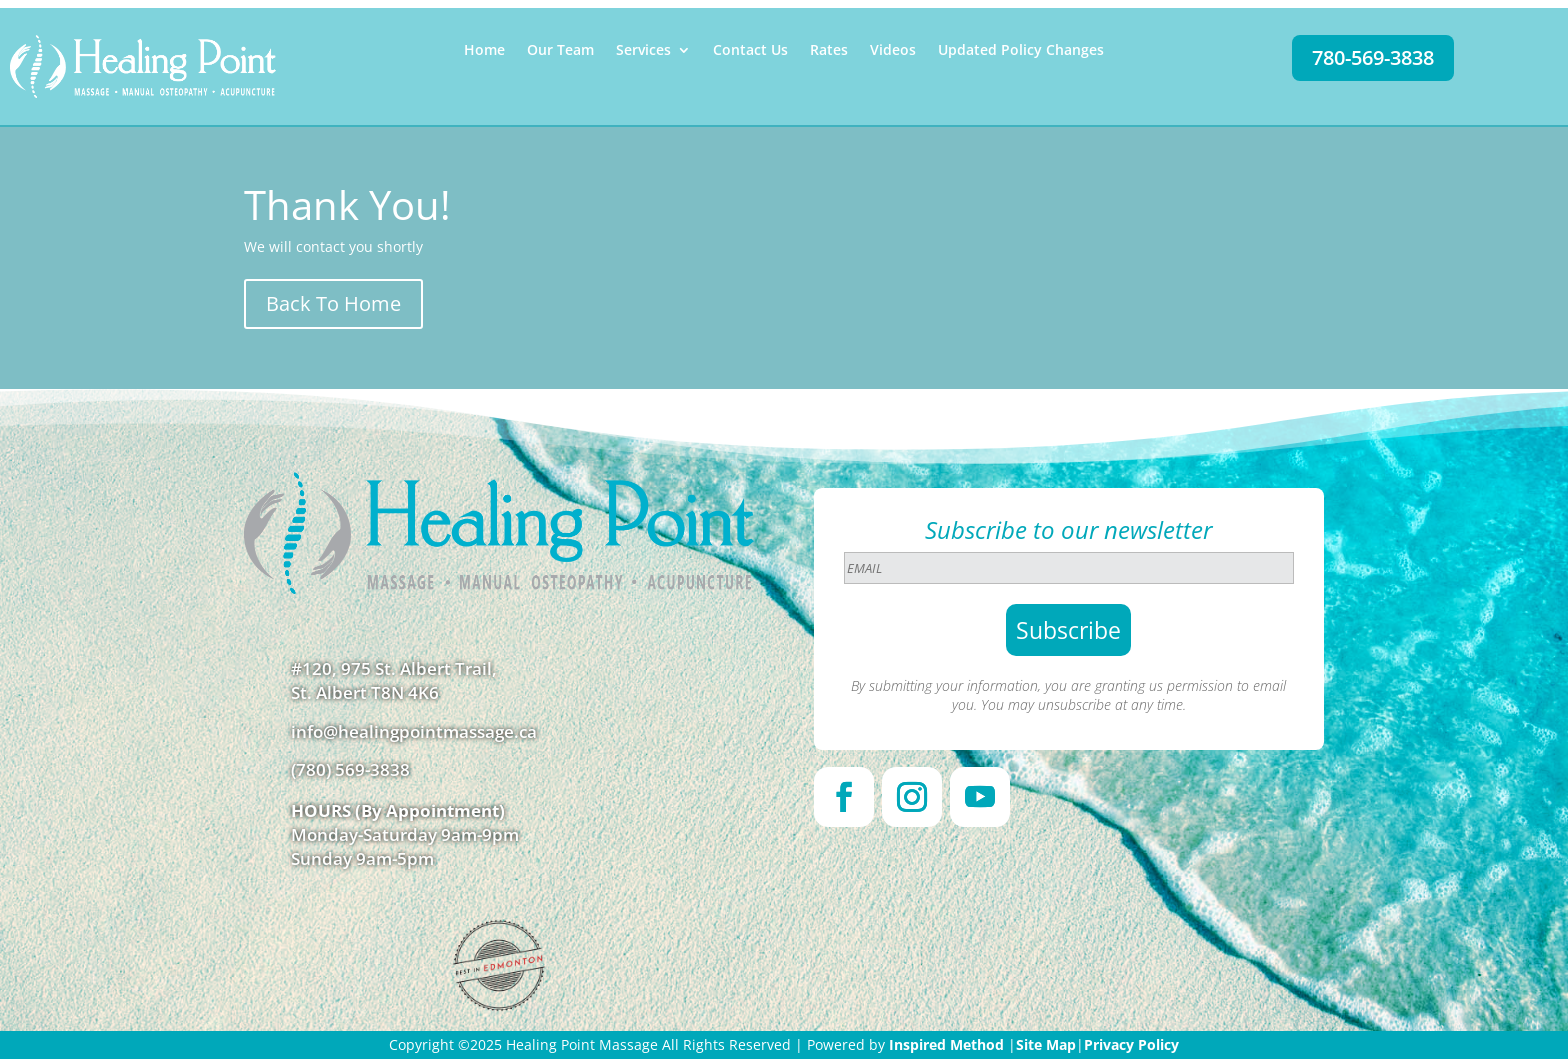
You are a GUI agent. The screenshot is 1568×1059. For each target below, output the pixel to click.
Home (484, 51)
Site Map (1046, 1044)
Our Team (560, 51)
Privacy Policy (1131, 1044)
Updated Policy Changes (1021, 51)
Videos (893, 51)
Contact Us (750, 51)
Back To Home (333, 303)
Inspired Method (946, 1044)
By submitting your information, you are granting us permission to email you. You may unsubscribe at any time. (1068, 695)
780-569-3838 (1373, 57)
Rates (829, 51)
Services (643, 51)
